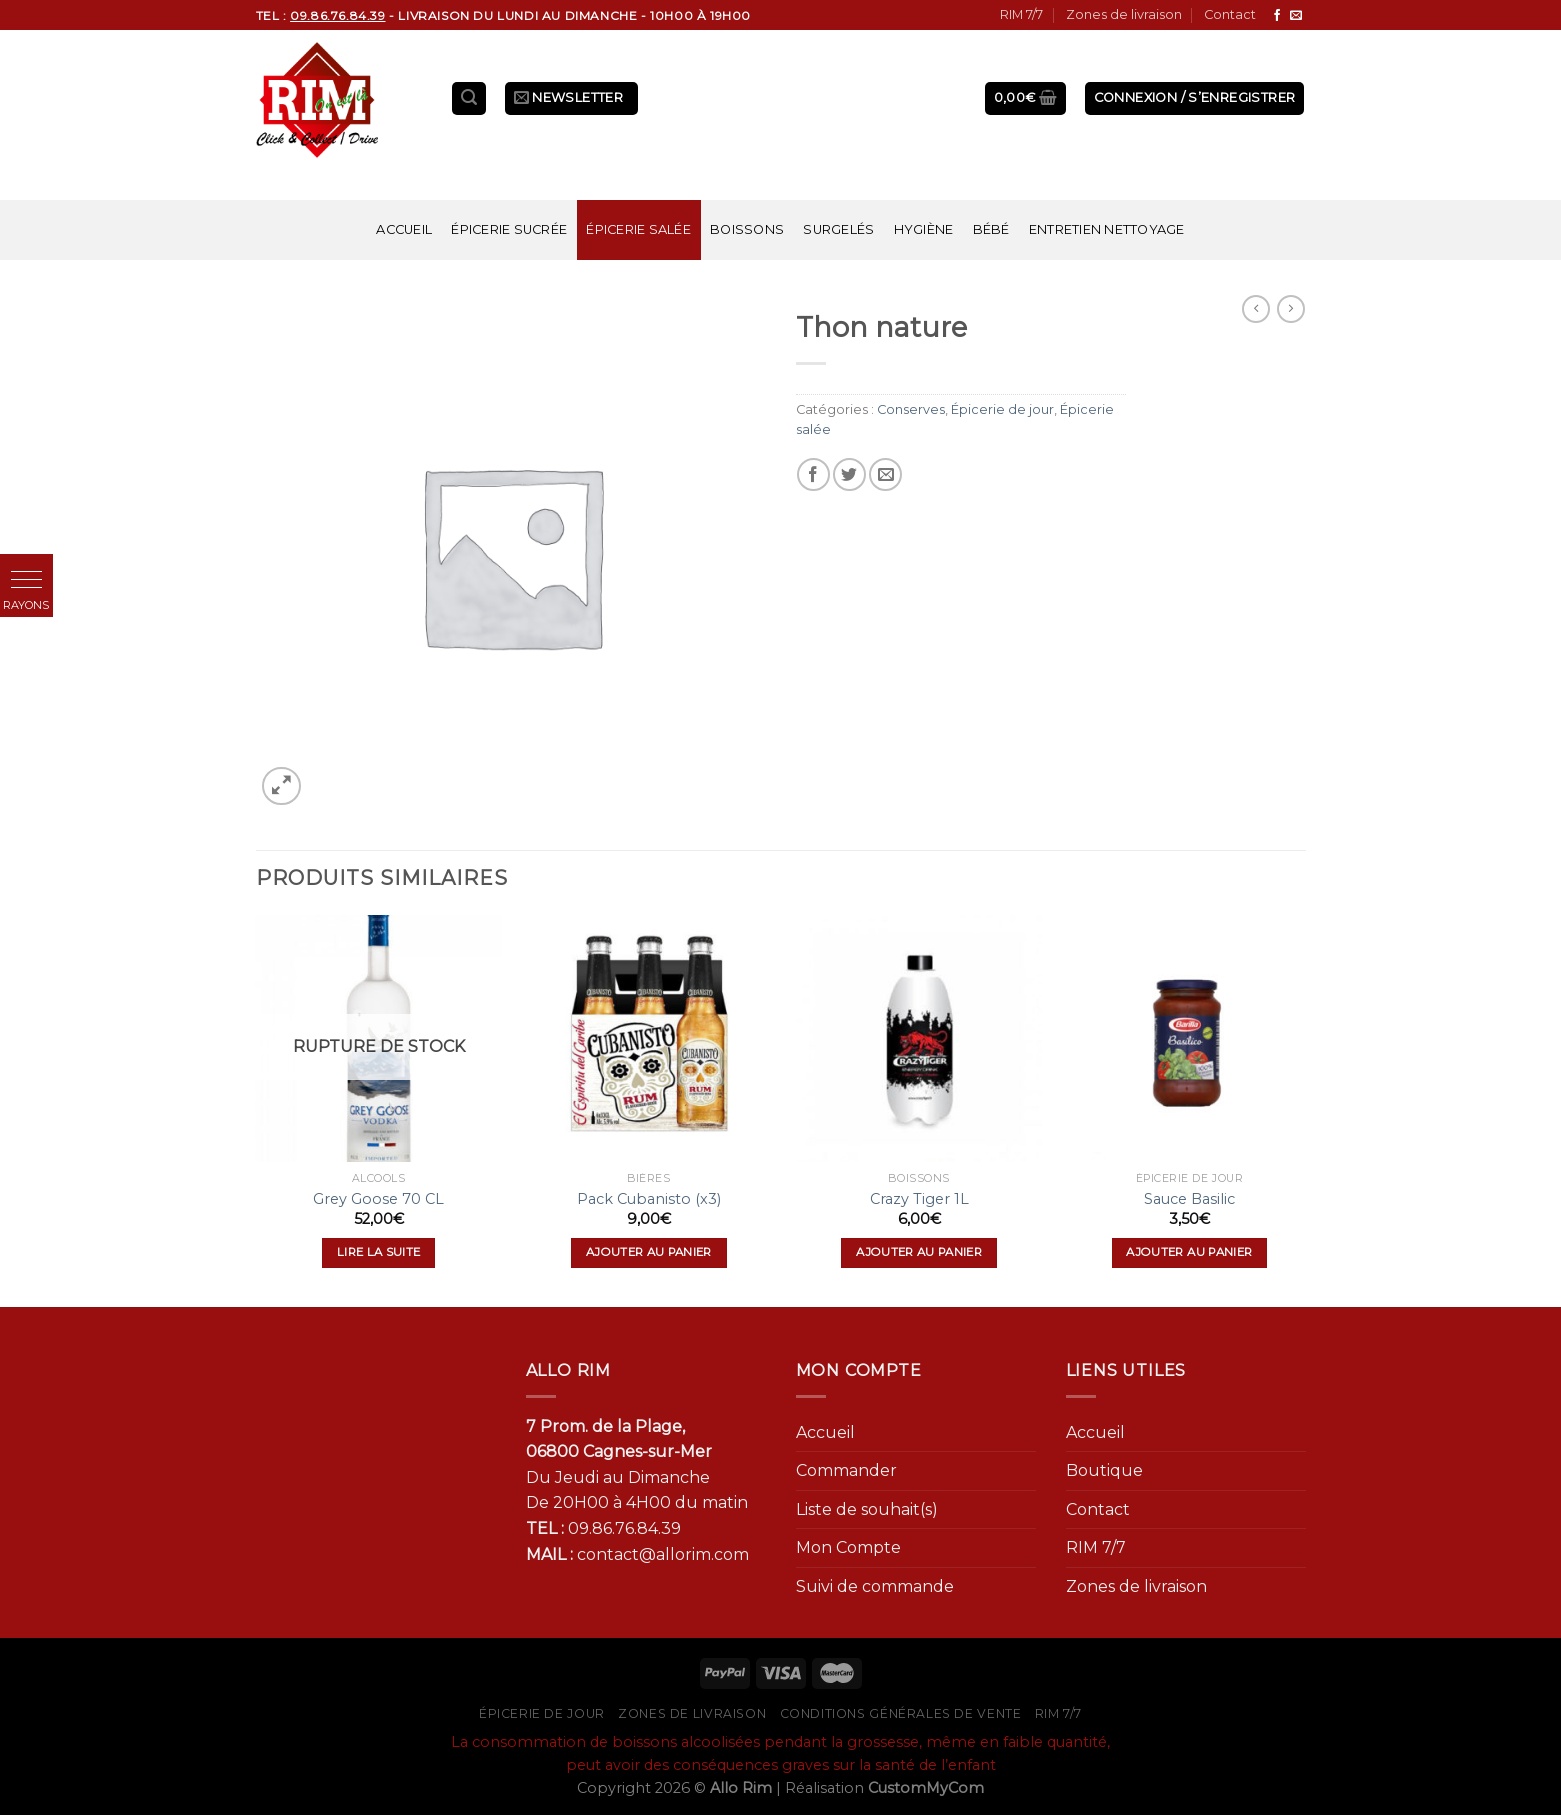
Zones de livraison (1124, 14)
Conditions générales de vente (901, 1713)
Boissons (747, 229)
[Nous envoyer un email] (1296, 16)
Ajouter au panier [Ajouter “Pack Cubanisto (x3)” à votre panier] (649, 1252)
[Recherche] (469, 98)
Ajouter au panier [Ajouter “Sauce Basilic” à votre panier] (1189, 1252)
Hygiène (924, 229)
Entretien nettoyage (1107, 229)
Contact (1230, 14)
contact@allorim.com (663, 1554)
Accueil (404, 229)
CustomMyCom (926, 1788)
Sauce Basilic (1189, 1199)
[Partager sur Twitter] (849, 474)
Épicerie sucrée (509, 229)
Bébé (991, 229)
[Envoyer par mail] (885, 474)
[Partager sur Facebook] (813, 474)
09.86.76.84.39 (624, 1528)
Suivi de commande (875, 1586)
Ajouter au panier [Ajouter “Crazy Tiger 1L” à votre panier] (919, 1252)
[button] (26, 580)
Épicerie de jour (1002, 409)
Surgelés (838, 229)
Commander (846, 1470)
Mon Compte (848, 1547)
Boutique (1104, 1470)
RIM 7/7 (1021, 14)
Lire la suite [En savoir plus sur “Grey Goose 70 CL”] (379, 1252)
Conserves (911, 409)
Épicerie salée (638, 229)
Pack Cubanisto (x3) (649, 1199)
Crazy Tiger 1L (919, 1199)
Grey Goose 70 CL (378, 1199)
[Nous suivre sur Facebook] (1277, 16)
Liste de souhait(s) (867, 1509)
